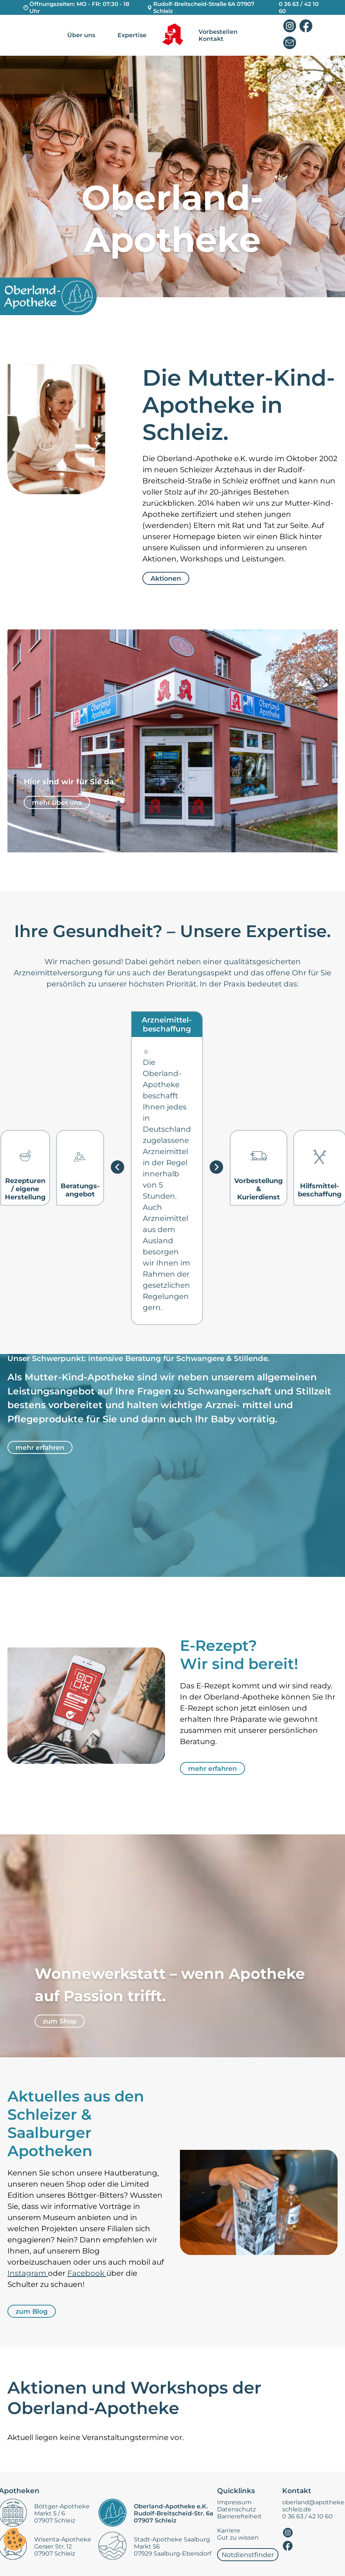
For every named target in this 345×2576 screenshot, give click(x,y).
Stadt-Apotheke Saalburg (172, 2539)
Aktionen (166, 578)
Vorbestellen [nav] (218, 31)
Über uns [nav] (81, 35)
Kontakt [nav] (211, 38)
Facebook (86, 2273)
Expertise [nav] (131, 35)
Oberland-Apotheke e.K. (171, 2506)
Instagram (27, 2273)
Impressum (234, 2502)
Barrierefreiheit (239, 2516)
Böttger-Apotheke (62, 2506)
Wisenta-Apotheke (62, 2539)
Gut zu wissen (238, 2537)
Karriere (228, 2530)
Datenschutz (236, 2509)
